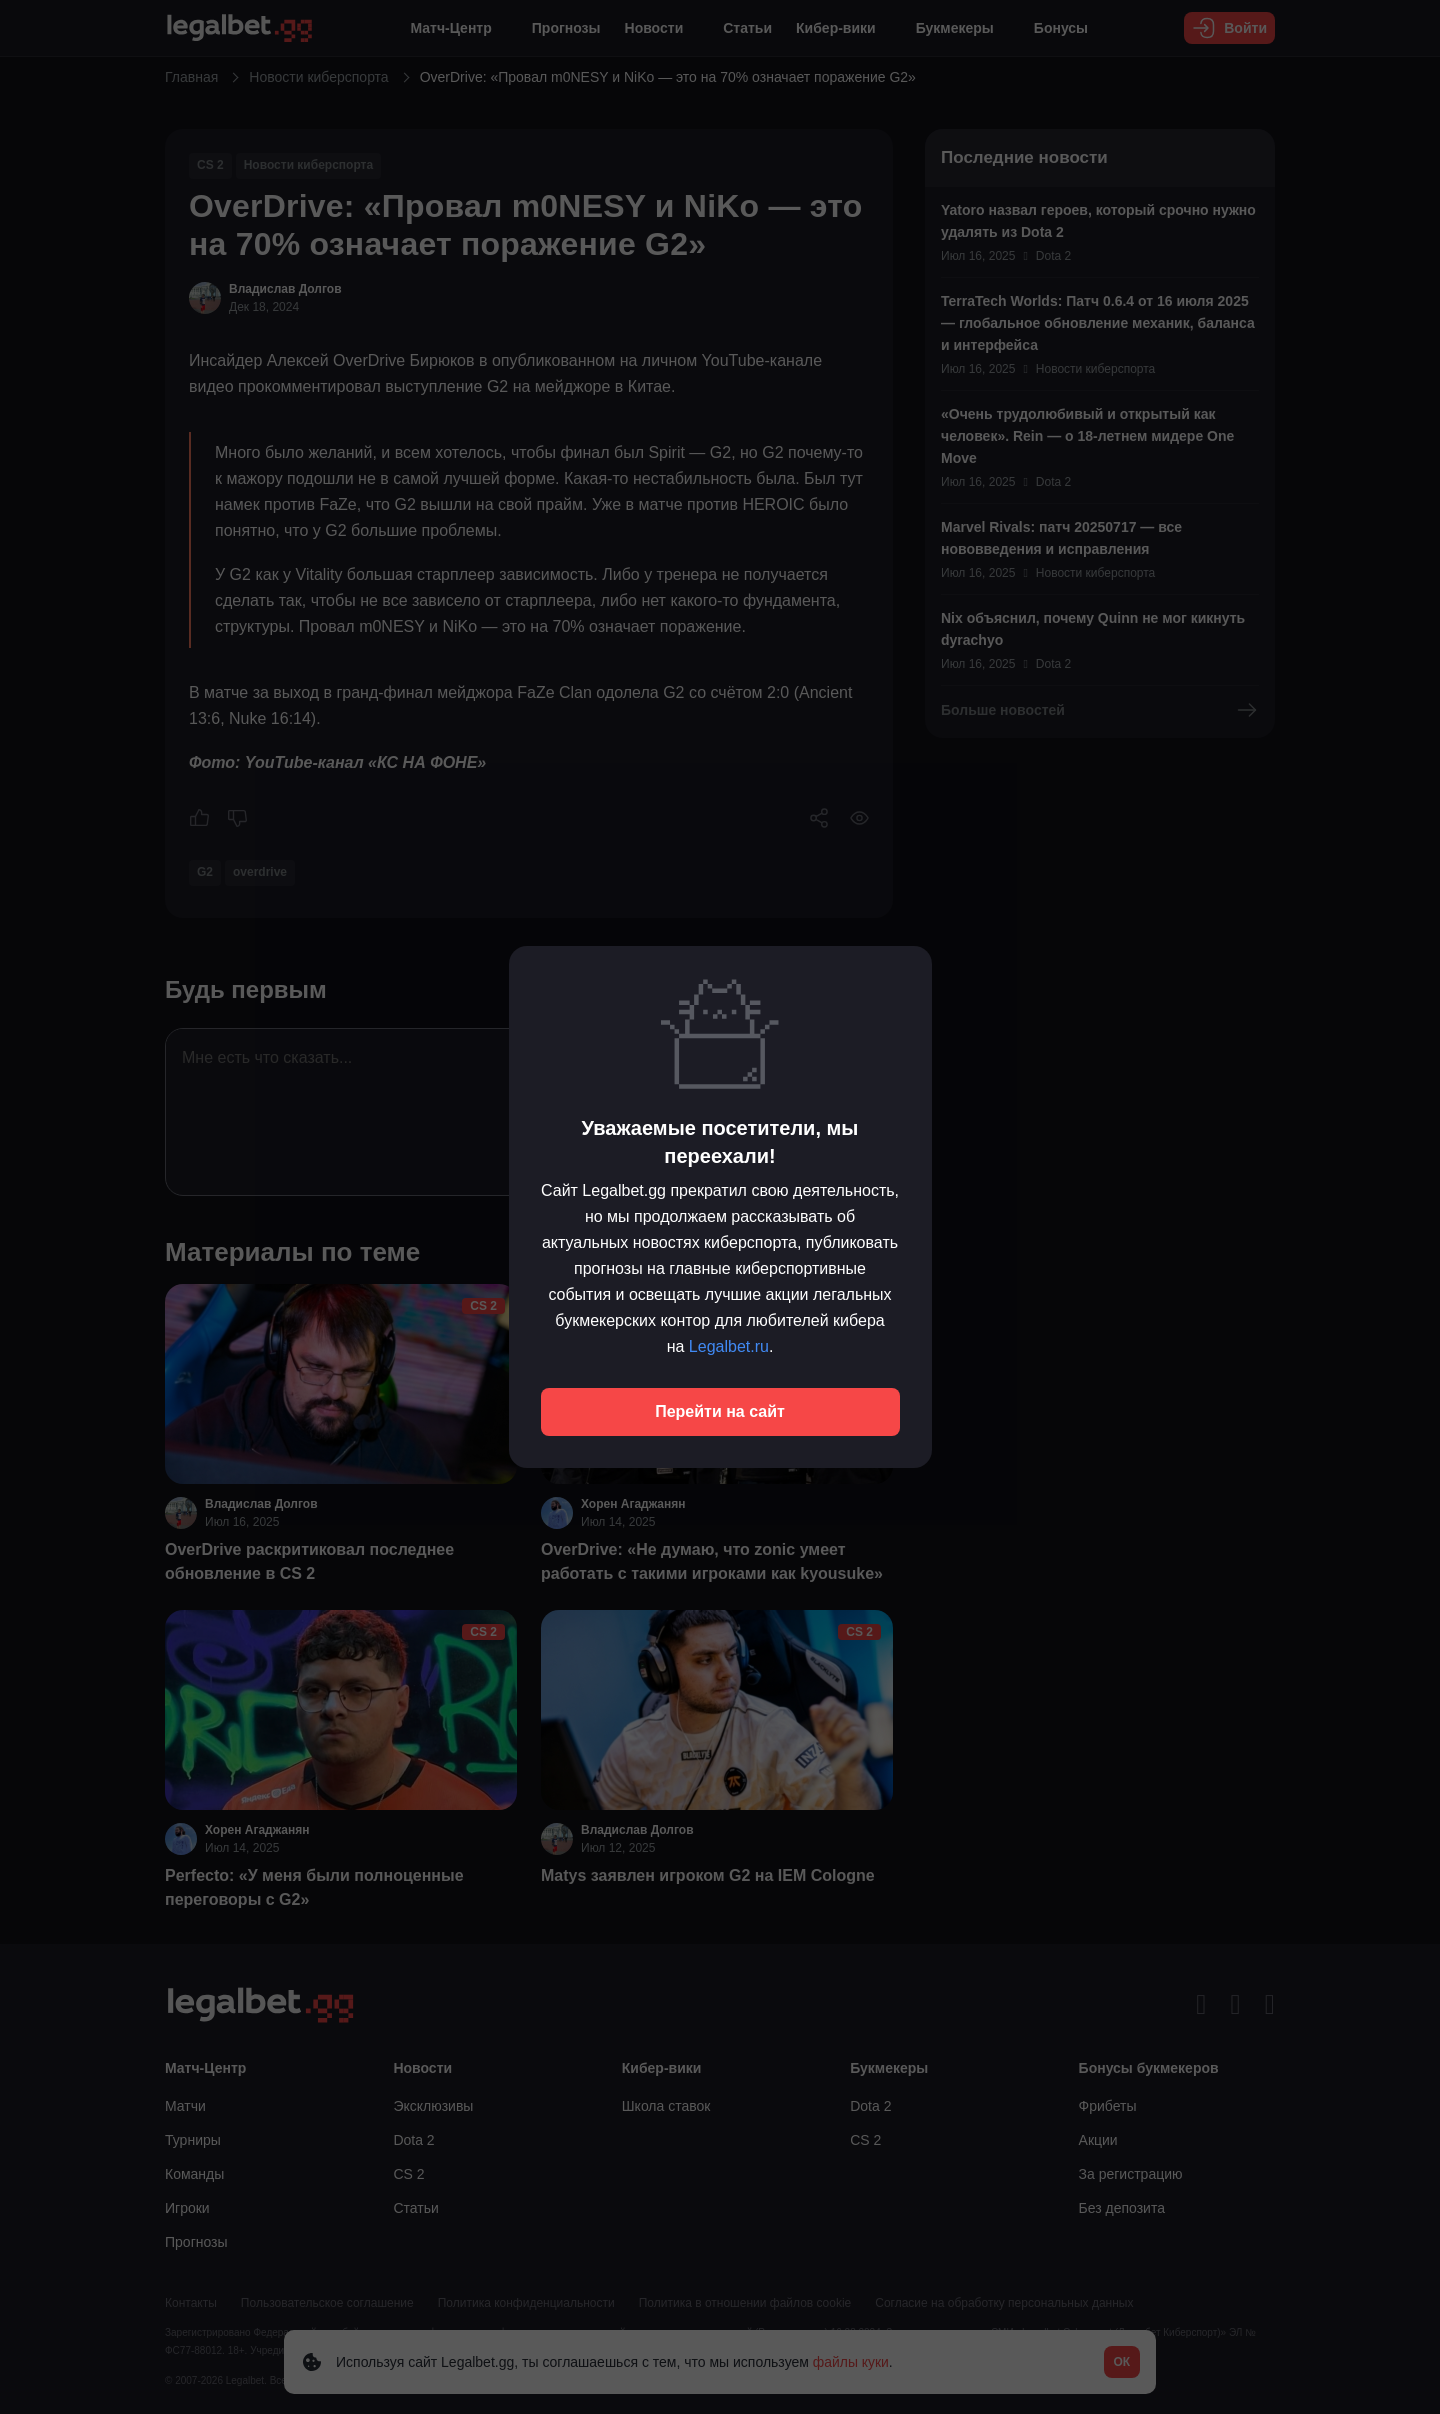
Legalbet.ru (729, 1346)
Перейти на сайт (720, 1411)
